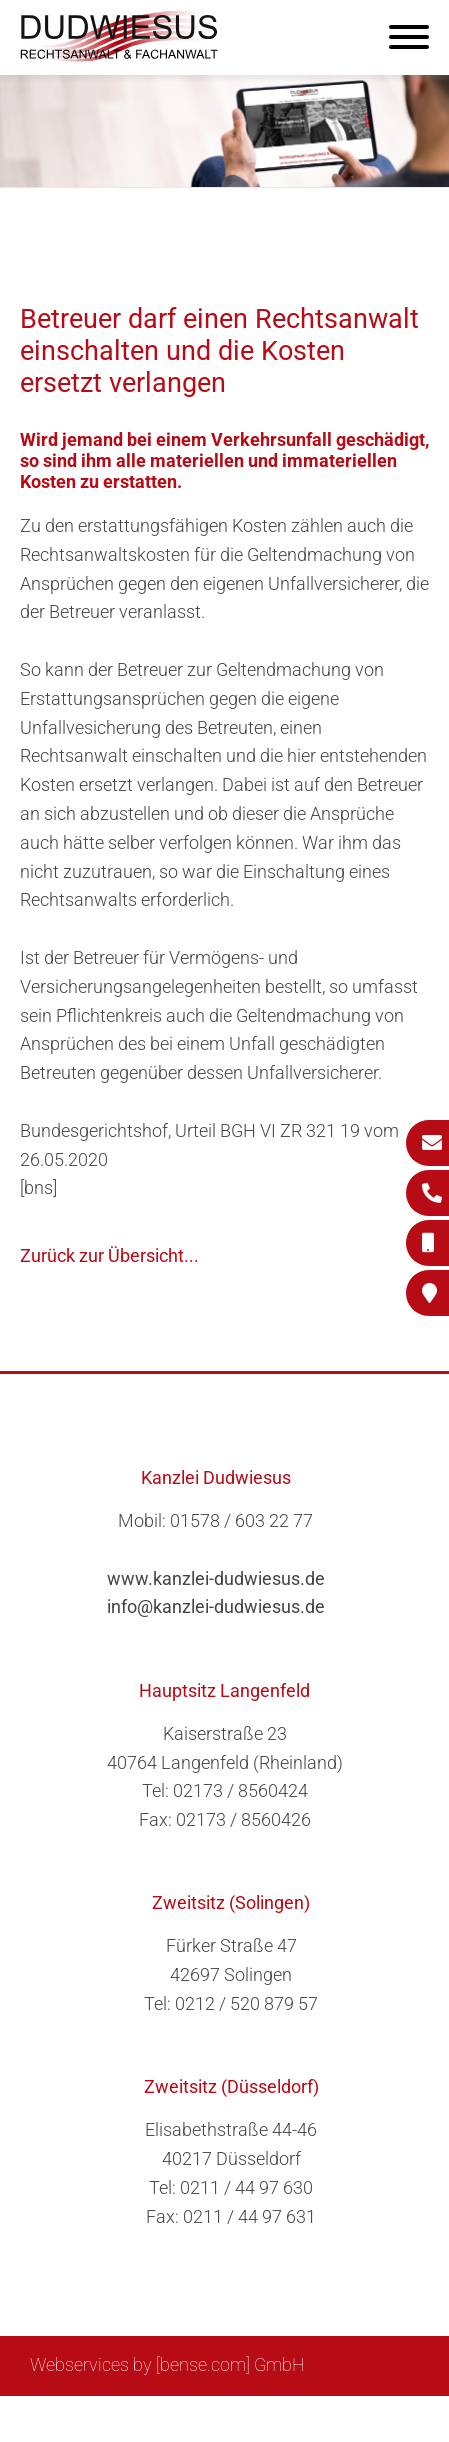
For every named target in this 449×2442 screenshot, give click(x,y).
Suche (106, 2418)
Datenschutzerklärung (332, 2418)
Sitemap (37, 2418)
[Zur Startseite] (120, 55)
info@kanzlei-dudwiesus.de (216, 1606)
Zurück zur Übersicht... (109, 1255)
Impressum (188, 2418)
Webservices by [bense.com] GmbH (167, 2364)
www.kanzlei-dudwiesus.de (216, 1578)
